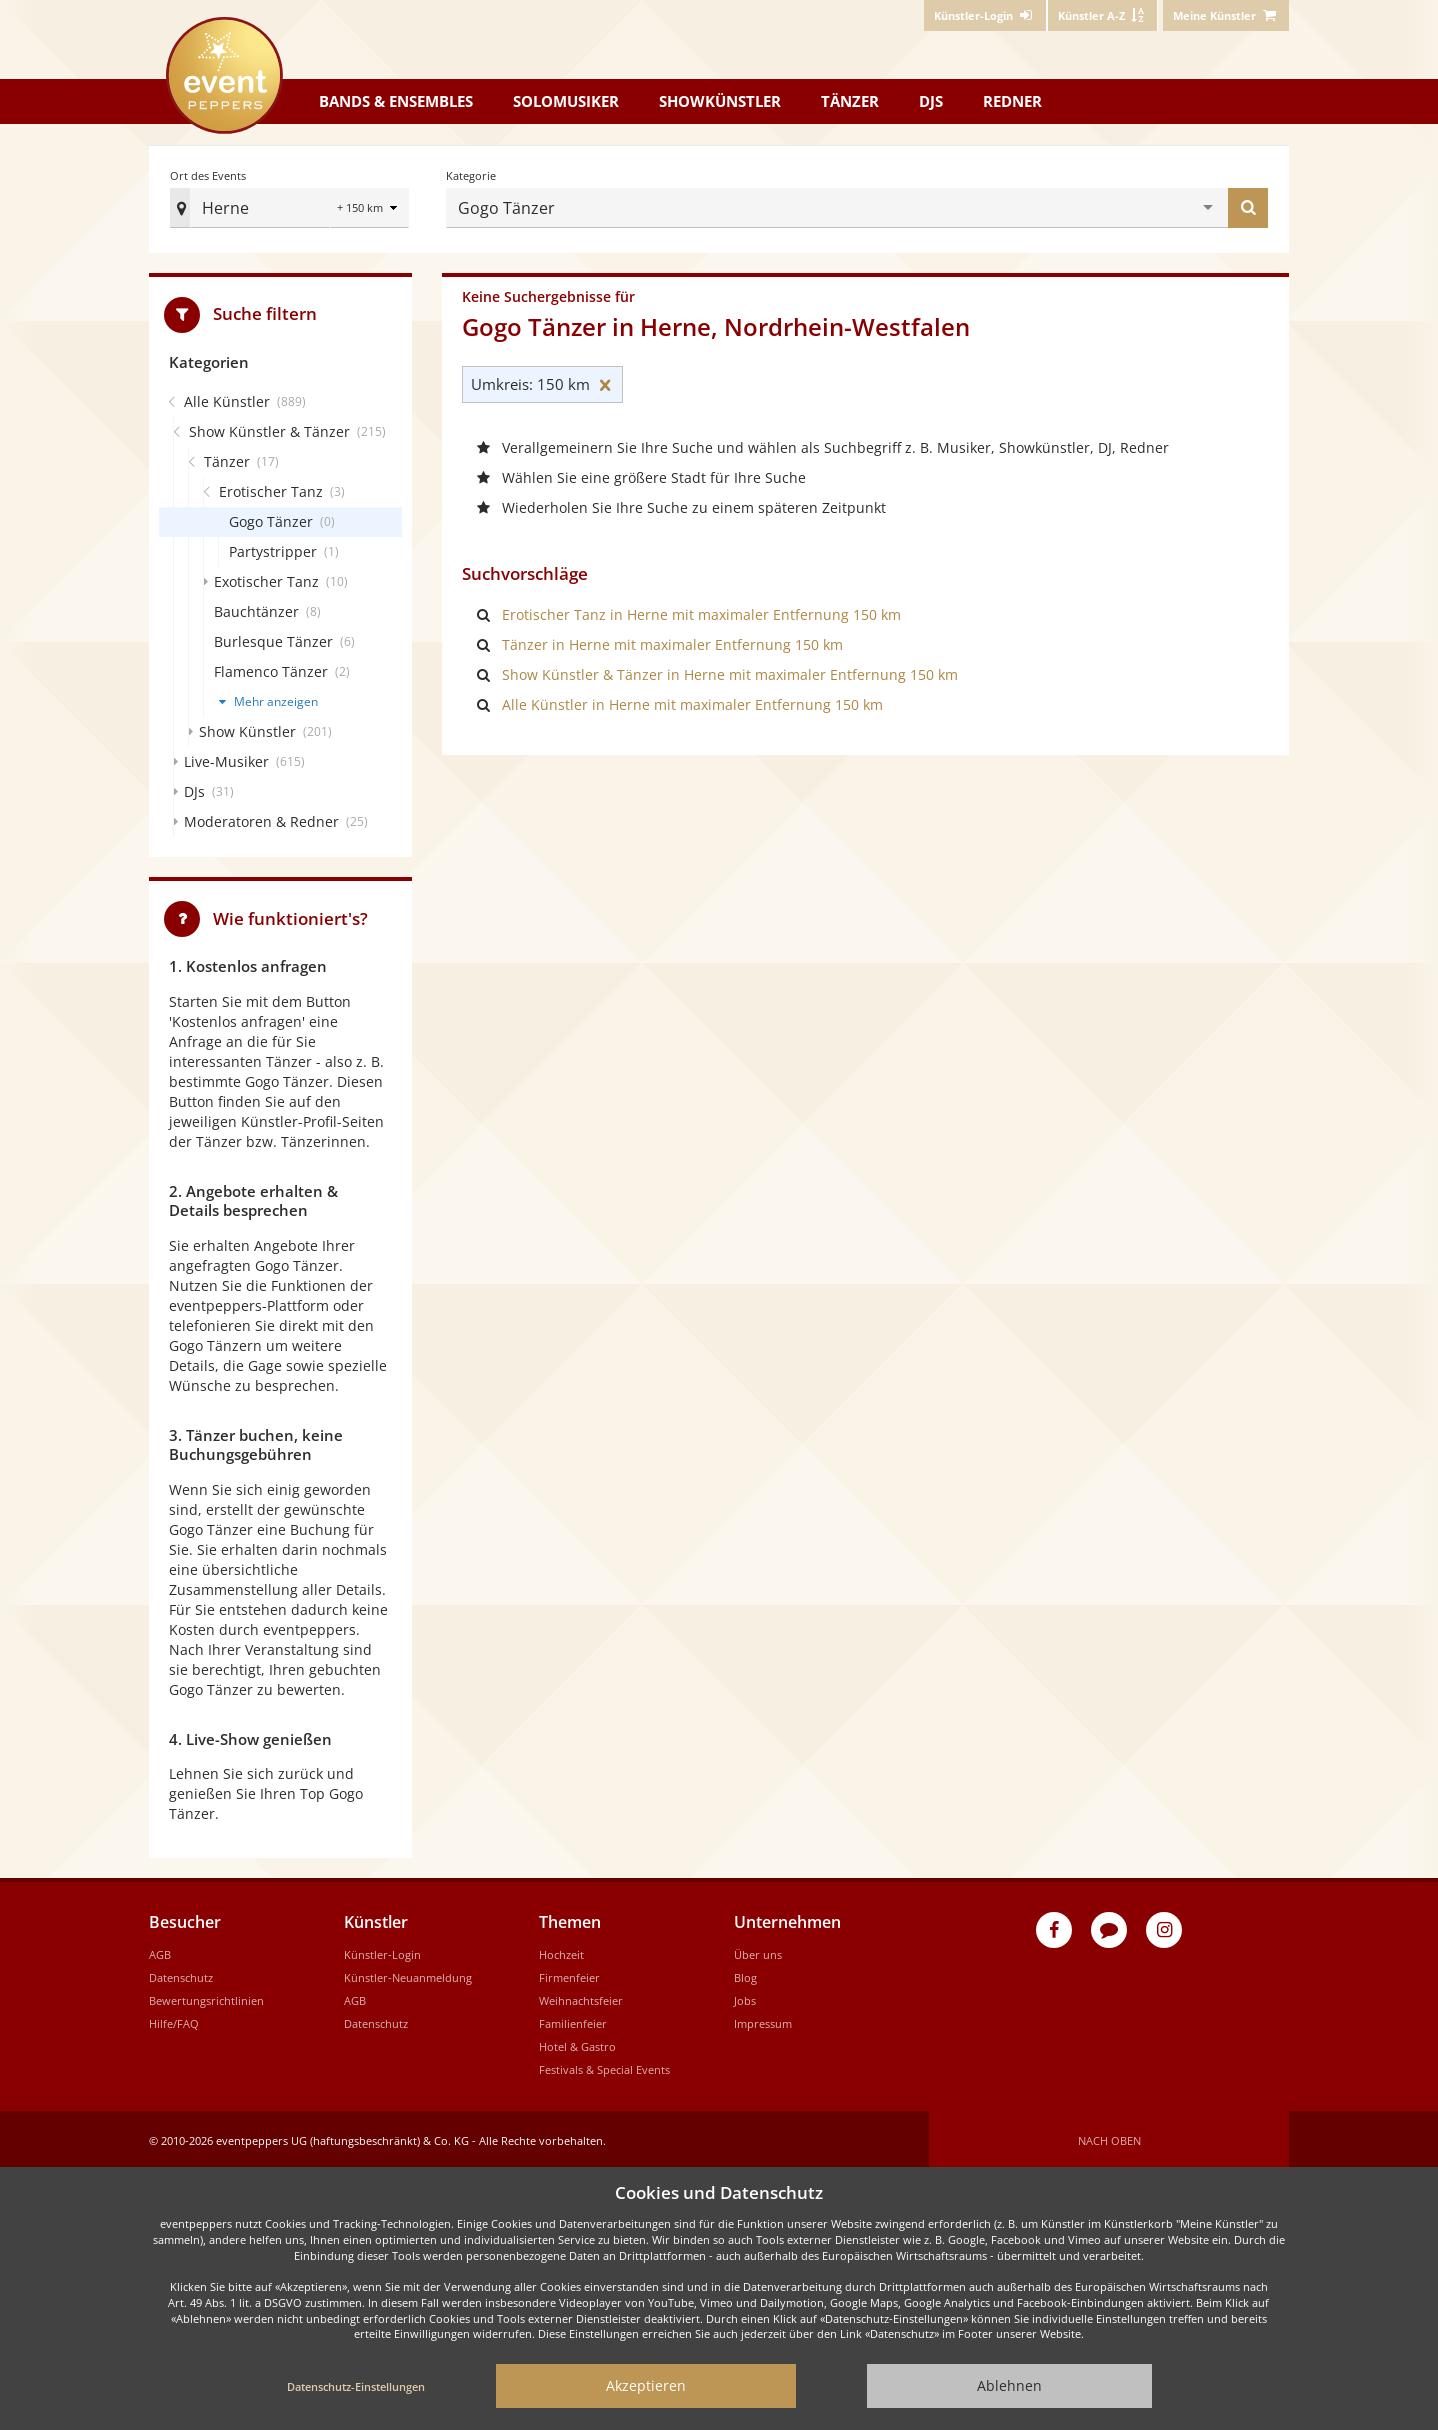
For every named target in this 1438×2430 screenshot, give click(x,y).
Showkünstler (720, 101)
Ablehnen (1009, 2385)
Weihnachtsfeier (581, 1996)
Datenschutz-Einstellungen (356, 2386)
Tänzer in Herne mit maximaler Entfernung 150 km (672, 640)
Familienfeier (573, 2019)
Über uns (758, 1950)
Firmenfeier (569, 1973)
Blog (745, 1973)
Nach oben (1109, 2136)
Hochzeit (561, 1950)
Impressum (763, 2019)
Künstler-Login (382, 1950)
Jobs (745, 1996)
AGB (160, 1950)
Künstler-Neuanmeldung (408, 1973)
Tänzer (850, 101)
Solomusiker (566, 101)
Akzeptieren (646, 2385)
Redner (1012, 101)
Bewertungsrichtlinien (206, 1996)
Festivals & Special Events (604, 2065)
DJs (931, 101)
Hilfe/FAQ (174, 2019)
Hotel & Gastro (577, 2042)
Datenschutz (181, 1973)
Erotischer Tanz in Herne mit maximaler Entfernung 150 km (701, 610)
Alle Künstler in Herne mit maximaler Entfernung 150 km (692, 700)
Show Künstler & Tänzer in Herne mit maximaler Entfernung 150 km (730, 670)
